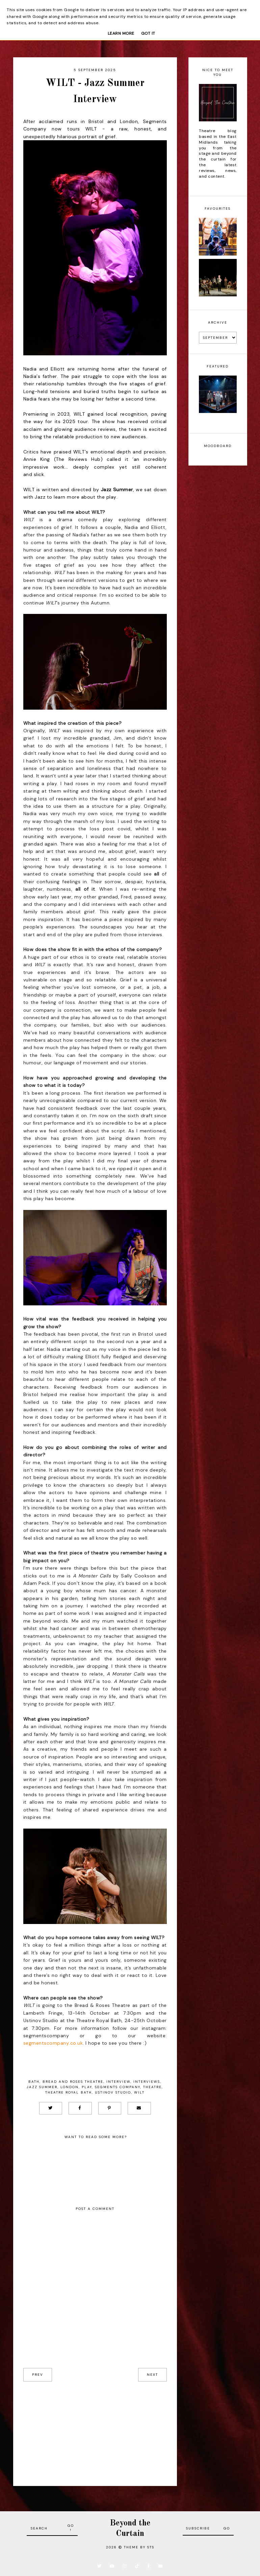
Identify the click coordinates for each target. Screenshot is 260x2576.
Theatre (152, 2087)
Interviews (146, 2081)
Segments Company (117, 2087)
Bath (34, 2081)
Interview (118, 2081)
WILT (139, 2092)
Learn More (121, 33)
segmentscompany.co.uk (53, 2043)
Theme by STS (139, 2547)
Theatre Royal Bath (68, 2092)
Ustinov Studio (113, 2092)
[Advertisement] (95, 2428)
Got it (148, 33)
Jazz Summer (42, 2087)
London (69, 2087)
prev (37, 2374)
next (152, 2374)
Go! (71, 2527)
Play (87, 2087)
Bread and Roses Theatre (73, 2081)
